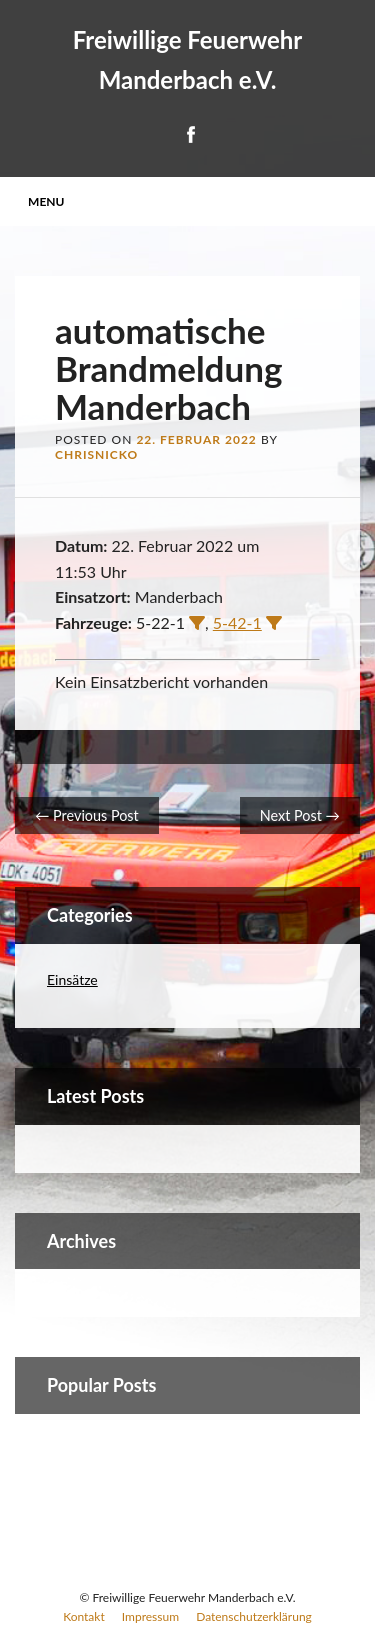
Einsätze (72, 979)
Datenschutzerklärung (254, 1616)
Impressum (150, 1616)
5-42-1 (237, 622)
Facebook (190, 134)
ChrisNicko (96, 454)
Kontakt (84, 1616)
